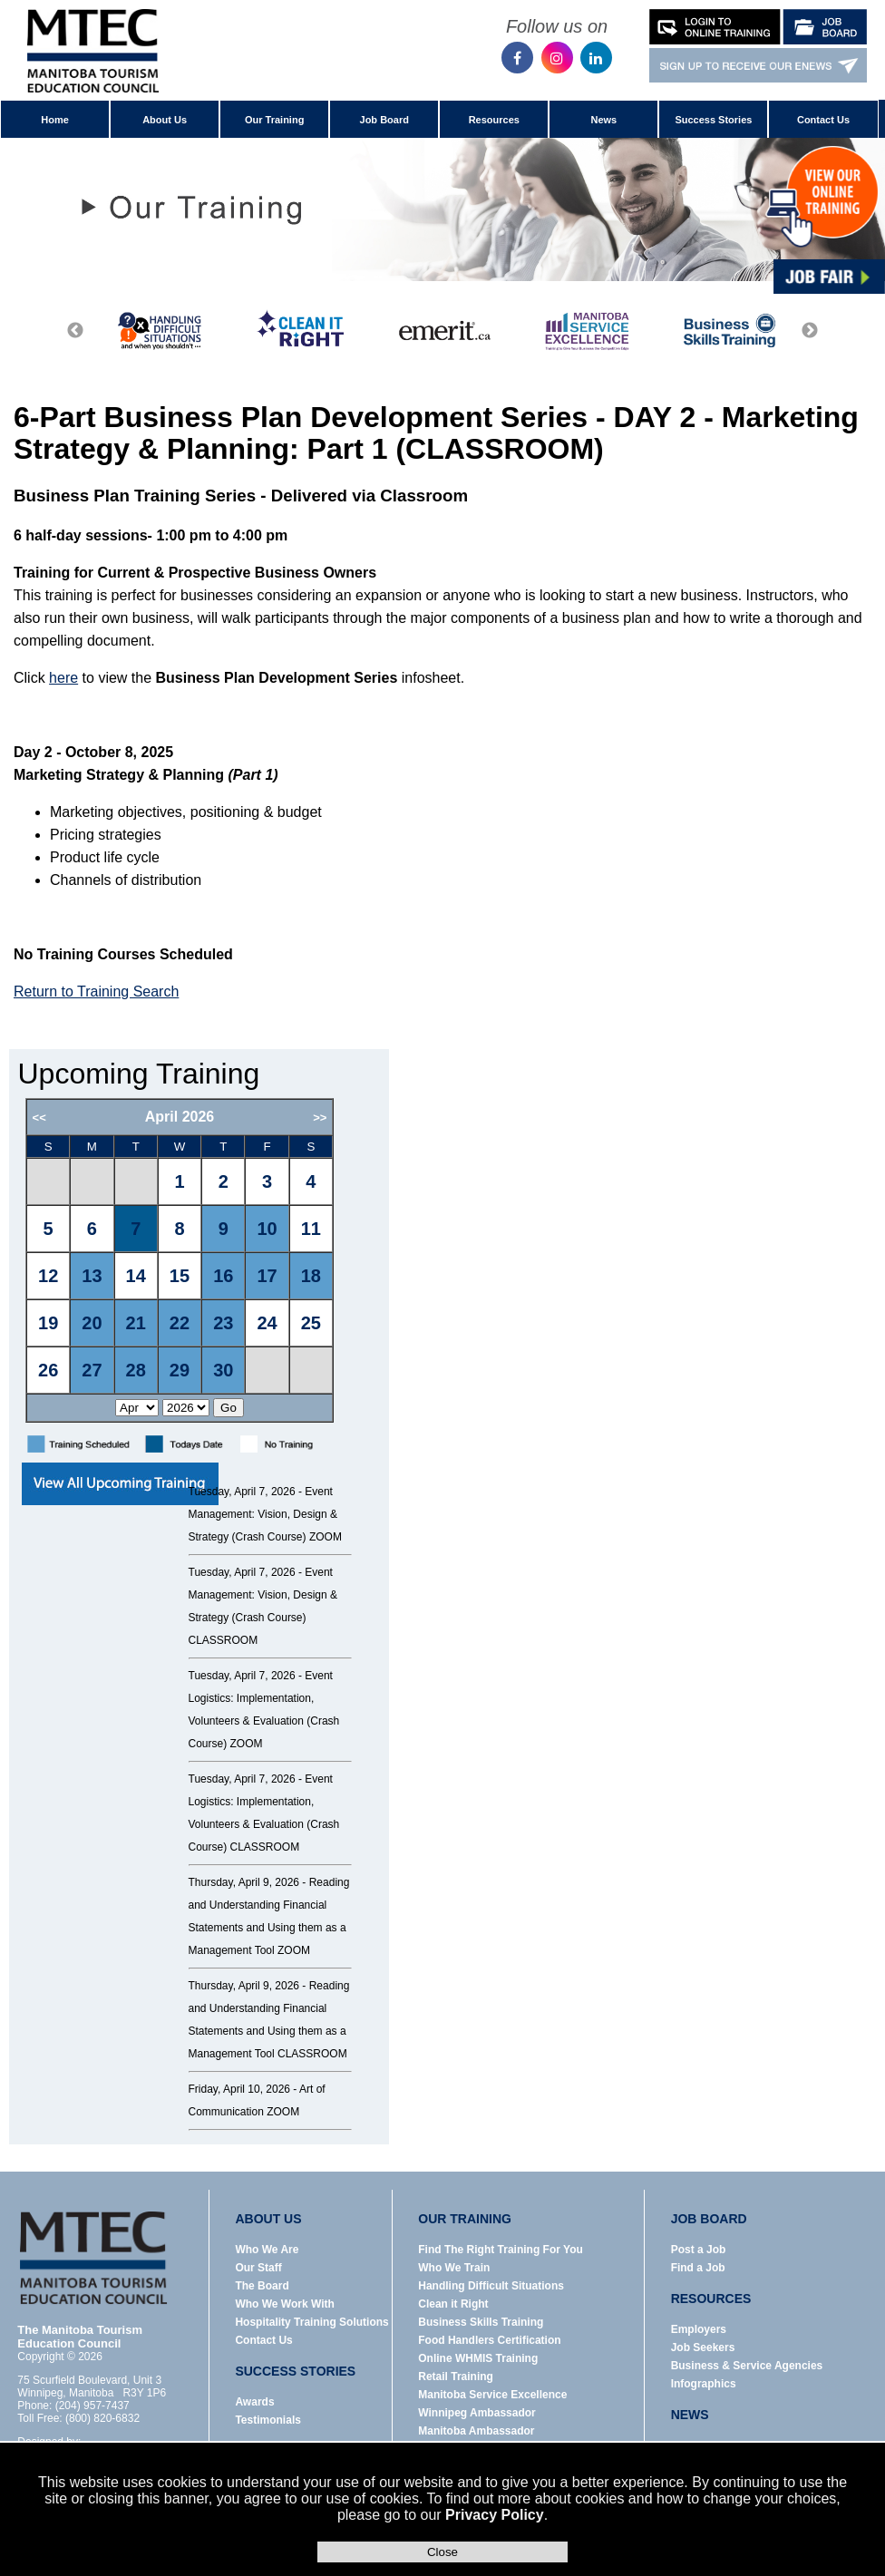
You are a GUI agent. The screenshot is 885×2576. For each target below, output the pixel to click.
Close (442, 2552)
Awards (254, 2402)
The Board (261, 2286)
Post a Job (698, 2249)
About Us (164, 119)
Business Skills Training (480, 2322)
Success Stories (713, 119)
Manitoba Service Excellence (492, 2394)
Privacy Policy (494, 2515)
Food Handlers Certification (489, 2340)
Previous (75, 331)
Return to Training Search (96, 991)
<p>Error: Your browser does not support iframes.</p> (202, 1260)
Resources (494, 119)
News (603, 119)
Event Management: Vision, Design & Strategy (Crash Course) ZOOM (265, 1514)
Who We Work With (284, 2304)
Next (810, 331)
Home (55, 119)
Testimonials (267, 2420)
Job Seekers (703, 2347)
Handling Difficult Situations (491, 2286)
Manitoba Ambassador (476, 2431)
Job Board (384, 119)
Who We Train (454, 2267)
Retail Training (455, 2376)
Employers (698, 2329)
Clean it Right (453, 2304)
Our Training (274, 119)
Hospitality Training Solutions (311, 2322)
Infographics (703, 2383)
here (63, 677)
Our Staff (258, 2267)
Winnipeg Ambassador (476, 2412)
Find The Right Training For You (500, 2249)
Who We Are (266, 2249)
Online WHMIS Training (478, 2358)
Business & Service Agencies (747, 2365)
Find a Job (698, 2267)
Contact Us (823, 119)
